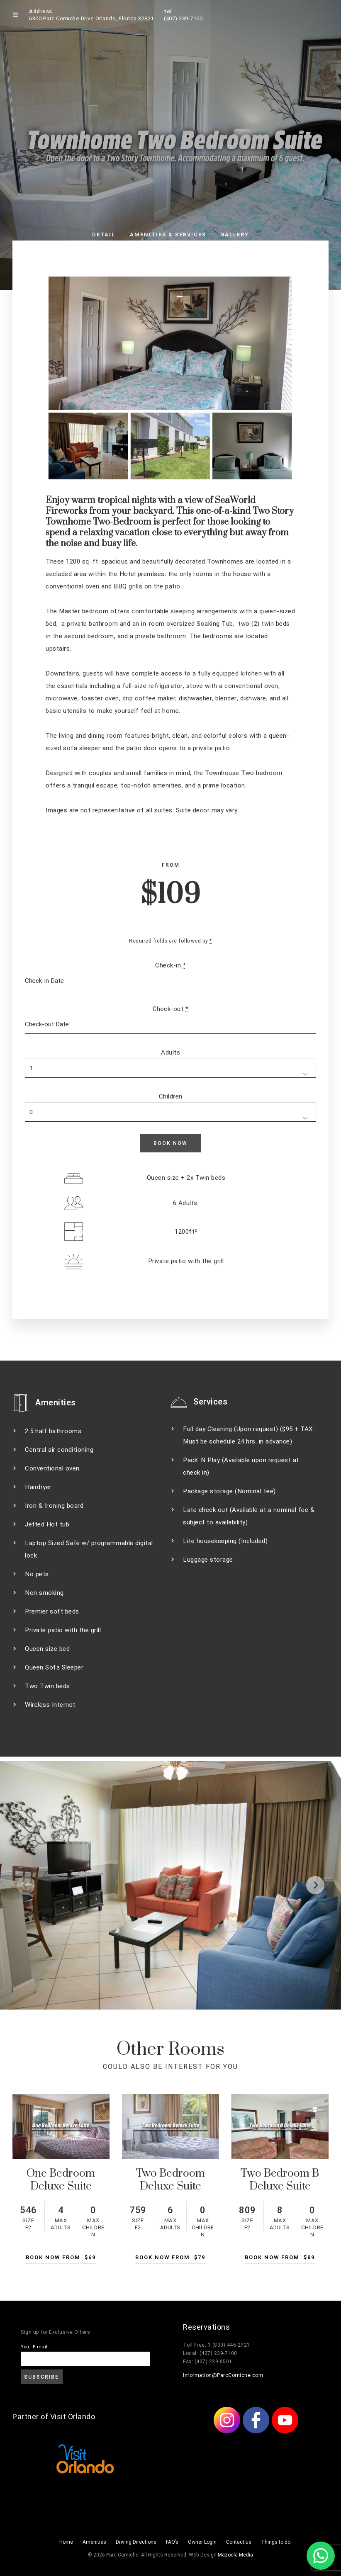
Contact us (238, 2542)
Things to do (275, 2542)
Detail (103, 234)
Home (66, 2542)
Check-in (170, 965)
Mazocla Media (235, 2555)
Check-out (171, 1008)
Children (171, 1096)
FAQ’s (172, 2542)
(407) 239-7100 (183, 18)
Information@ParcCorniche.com (223, 2375)
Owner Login (202, 2542)
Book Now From (61, 2257)
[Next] (315, 1885)
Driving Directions (136, 2542)
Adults (170, 1052)
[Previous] (26, 1885)
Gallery (234, 234)
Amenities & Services (168, 234)
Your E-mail (34, 2347)
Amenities (94, 2542)
